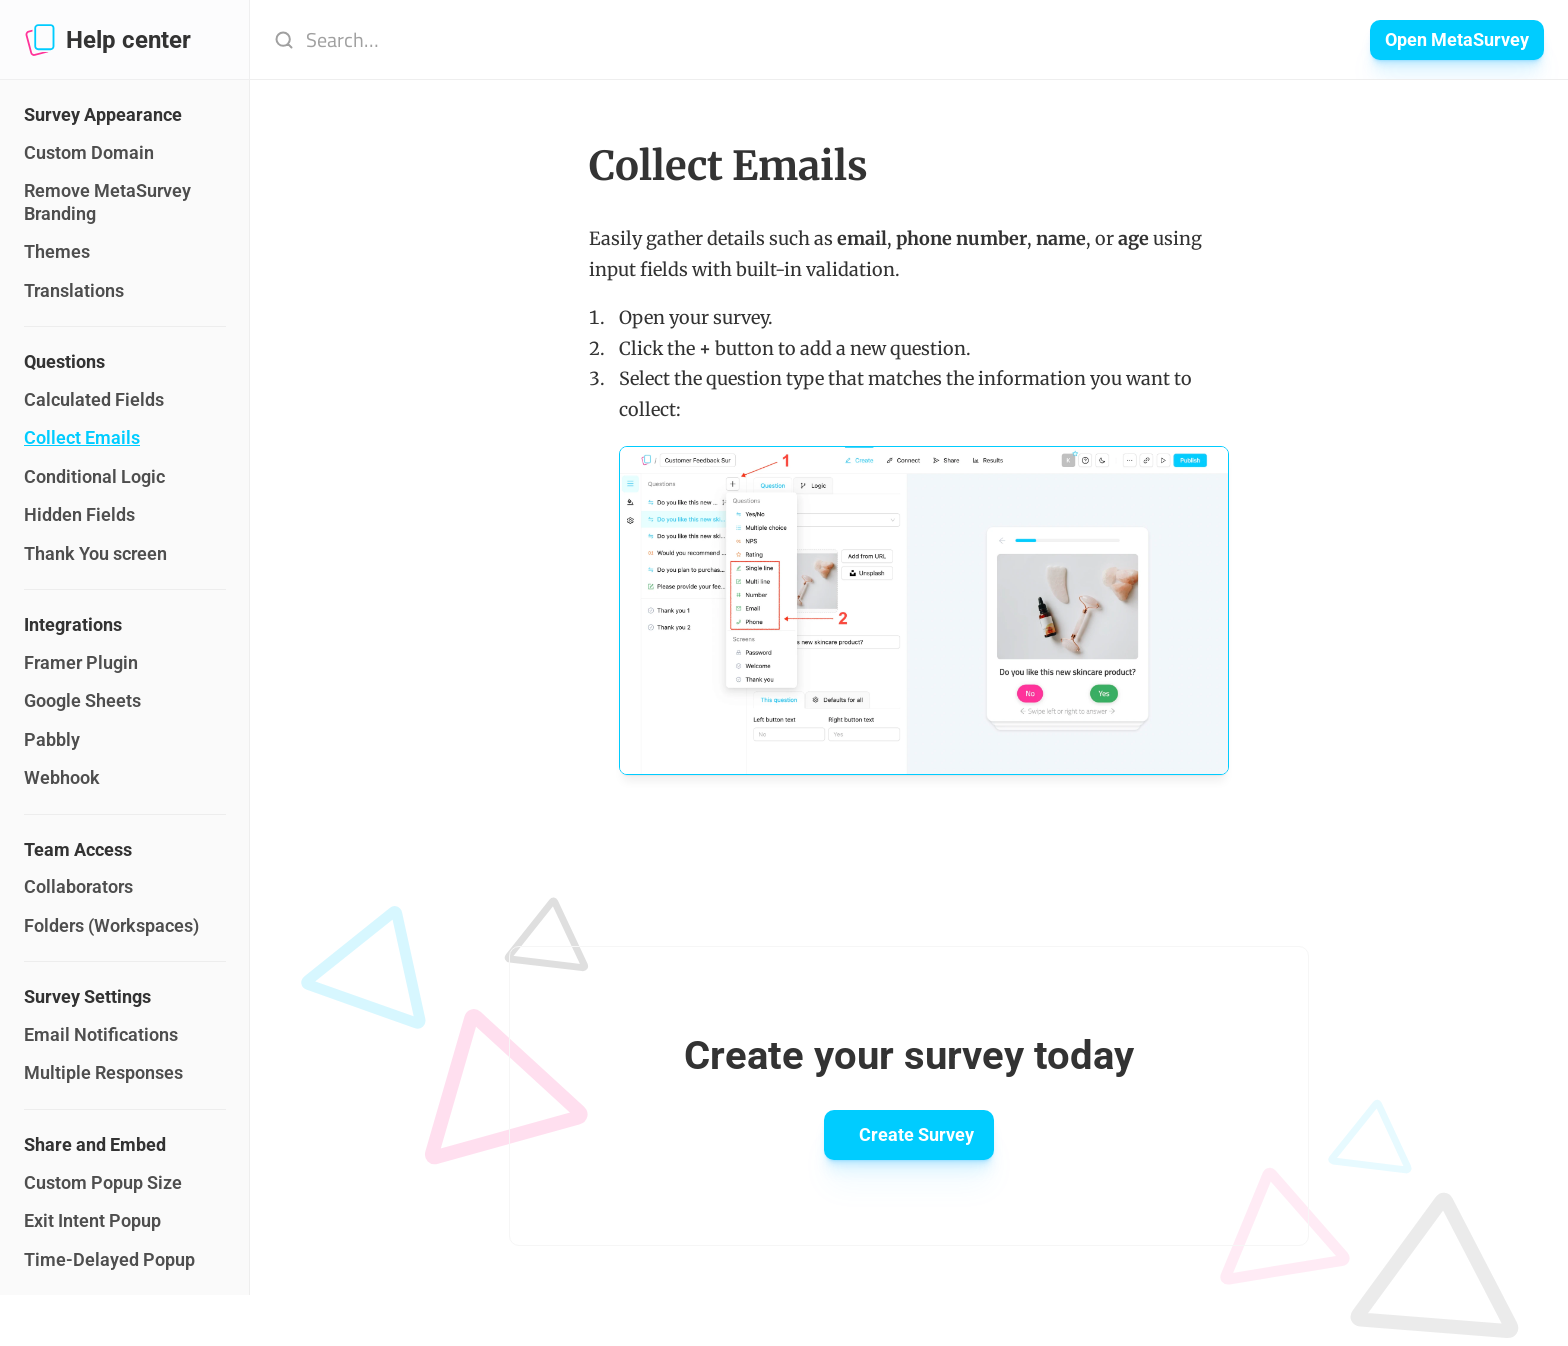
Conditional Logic (94, 476)
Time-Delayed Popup (109, 1259)
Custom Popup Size (103, 1182)
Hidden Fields (79, 514)
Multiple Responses (103, 1072)
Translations (74, 290)
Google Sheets (82, 700)
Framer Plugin (81, 662)
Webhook (62, 777)
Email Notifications (101, 1034)
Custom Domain (89, 152)
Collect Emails (82, 437)
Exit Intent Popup (92, 1220)
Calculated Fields (94, 399)
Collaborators (78, 886)
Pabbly (52, 739)
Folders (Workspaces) (111, 925)
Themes (57, 251)
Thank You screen (95, 553)
